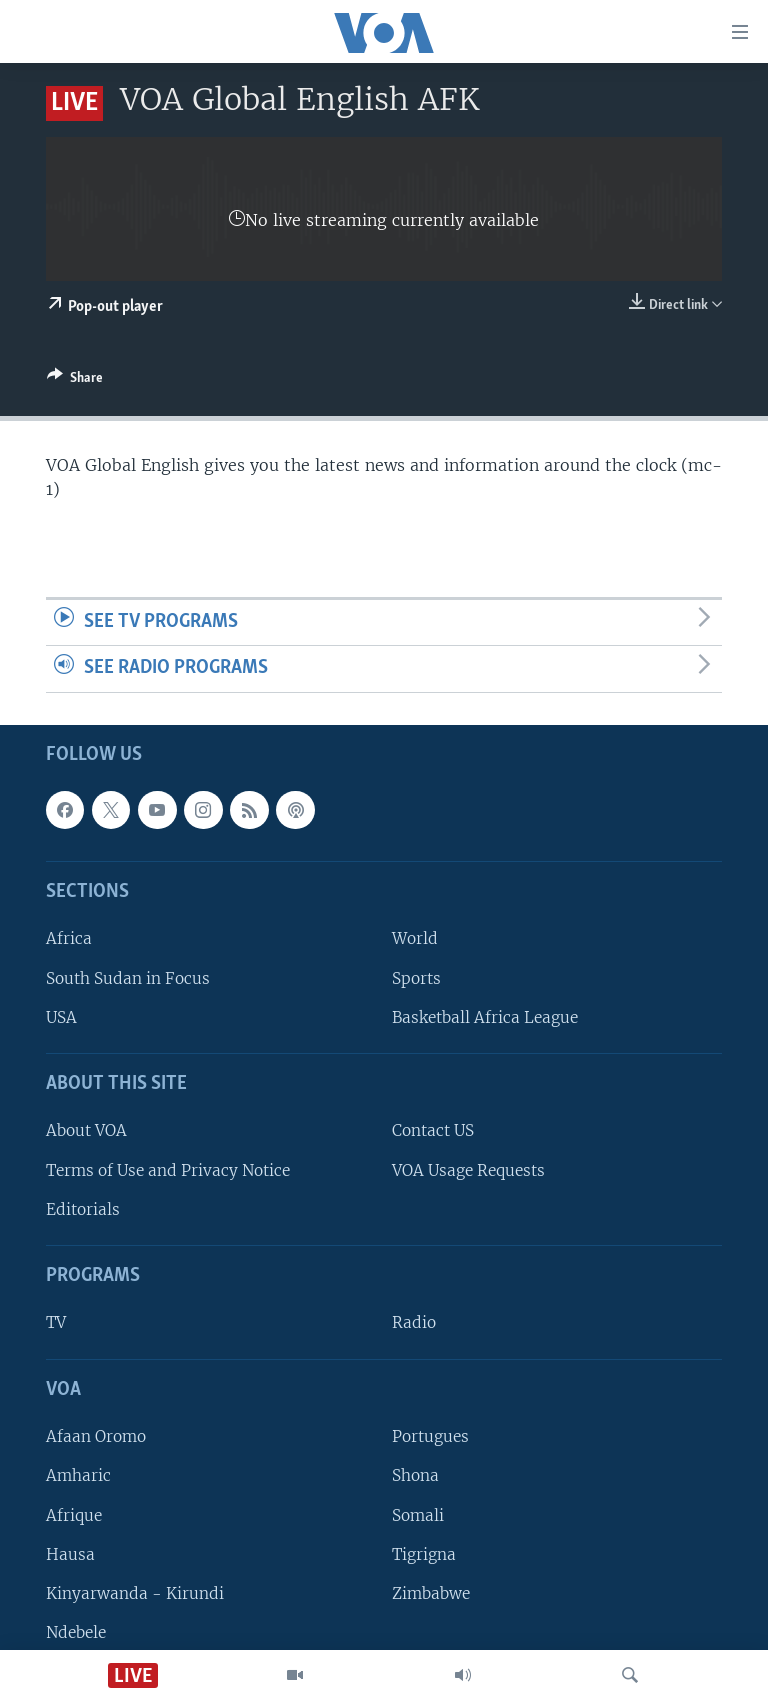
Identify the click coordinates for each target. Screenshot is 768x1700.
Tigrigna (424, 1554)
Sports (416, 978)
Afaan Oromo (96, 1436)
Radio (414, 1322)
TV (56, 1322)
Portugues (430, 1436)
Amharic (78, 1475)
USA (61, 1017)
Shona (415, 1475)
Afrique (74, 1514)
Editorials (83, 1209)
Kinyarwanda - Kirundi (135, 1593)
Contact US (433, 1130)
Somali (418, 1514)
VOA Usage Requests (468, 1170)
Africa (69, 938)
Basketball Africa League (485, 1017)
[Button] (75, 381)
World (415, 938)
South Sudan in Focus (128, 978)
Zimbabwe (431, 1593)
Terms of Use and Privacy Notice (168, 1170)
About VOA (86, 1130)
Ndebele (76, 1632)
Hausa (70, 1554)
